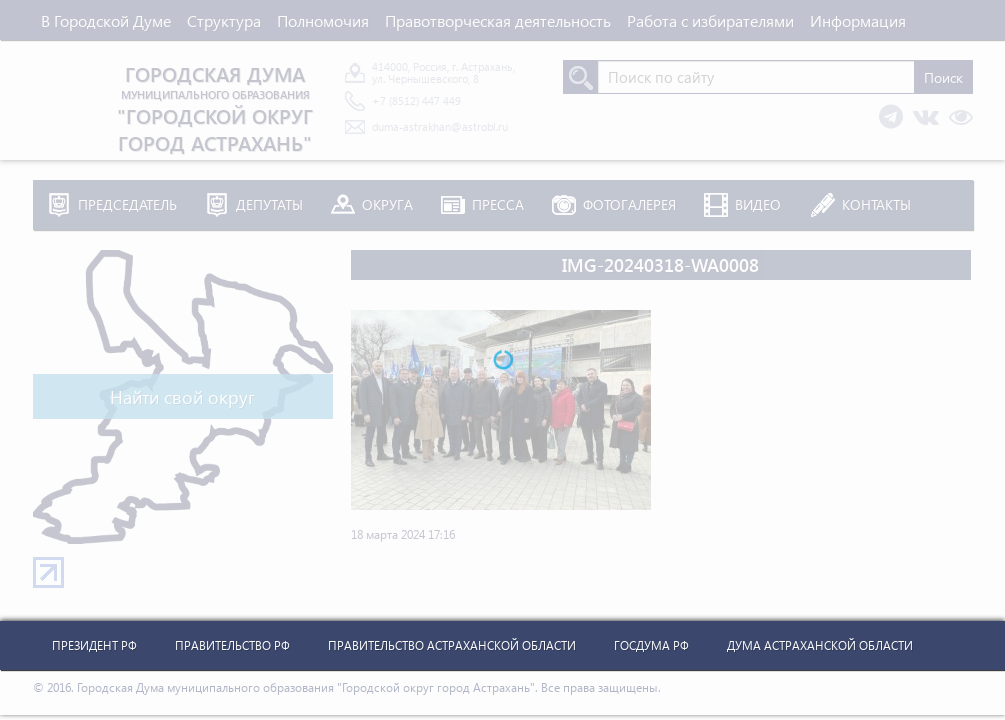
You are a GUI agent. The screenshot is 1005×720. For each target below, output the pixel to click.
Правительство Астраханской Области (452, 645)
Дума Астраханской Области (820, 645)
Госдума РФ (651, 645)
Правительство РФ (232, 645)
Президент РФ (94, 645)
